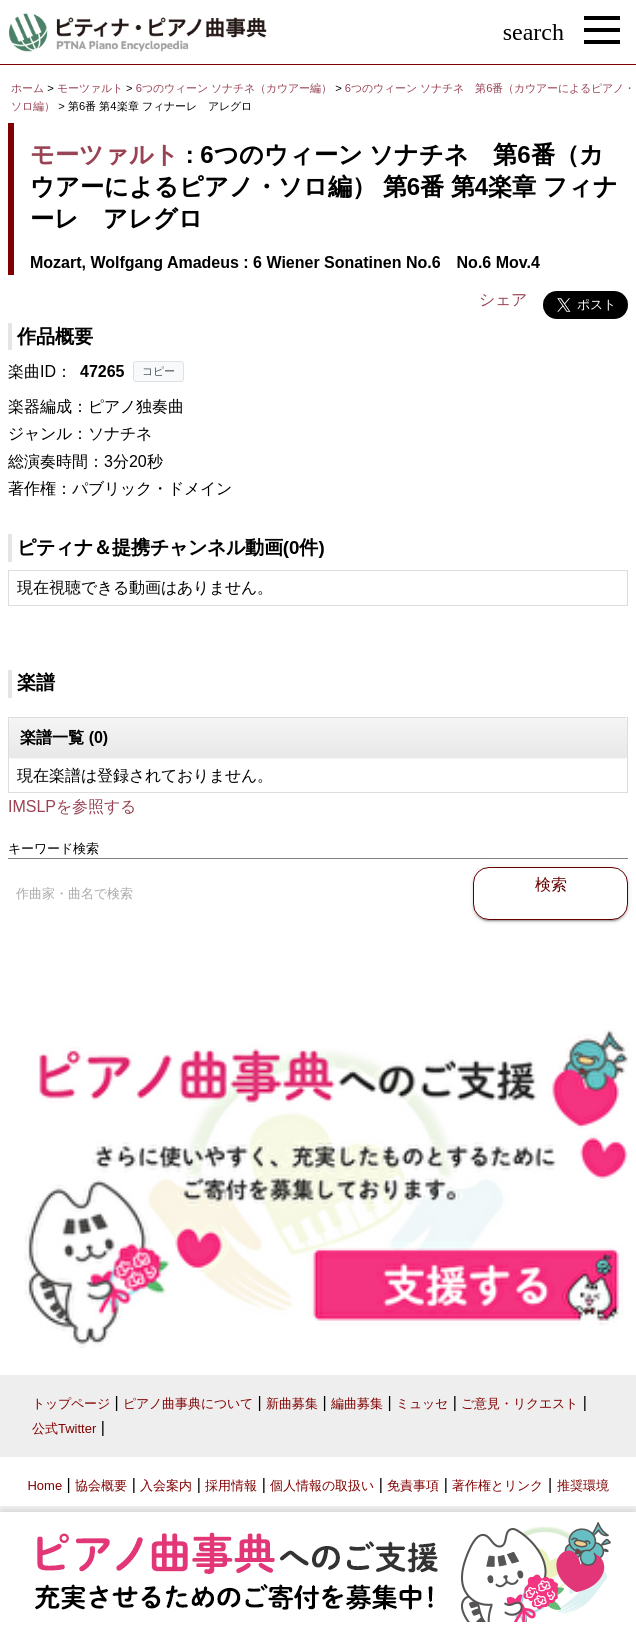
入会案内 (166, 1485)
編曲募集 (357, 1403)
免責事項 (413, 1485)
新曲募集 (292, 1403)
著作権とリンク (497, 1485)
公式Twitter (64, 1428)
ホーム (27, 88)
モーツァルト (90, 88)
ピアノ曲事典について (188, 1403)
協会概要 (101, 1485)
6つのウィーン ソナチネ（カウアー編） (235, 88)
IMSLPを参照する (72, 806)
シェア (503, 299)
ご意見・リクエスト (519, 1403)
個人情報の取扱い (322, 1485)
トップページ (71, 1403)
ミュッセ (422, 1403)
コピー (158, 371)
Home (44, 1485)
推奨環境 (583, 1485)
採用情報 (231, 1485)
